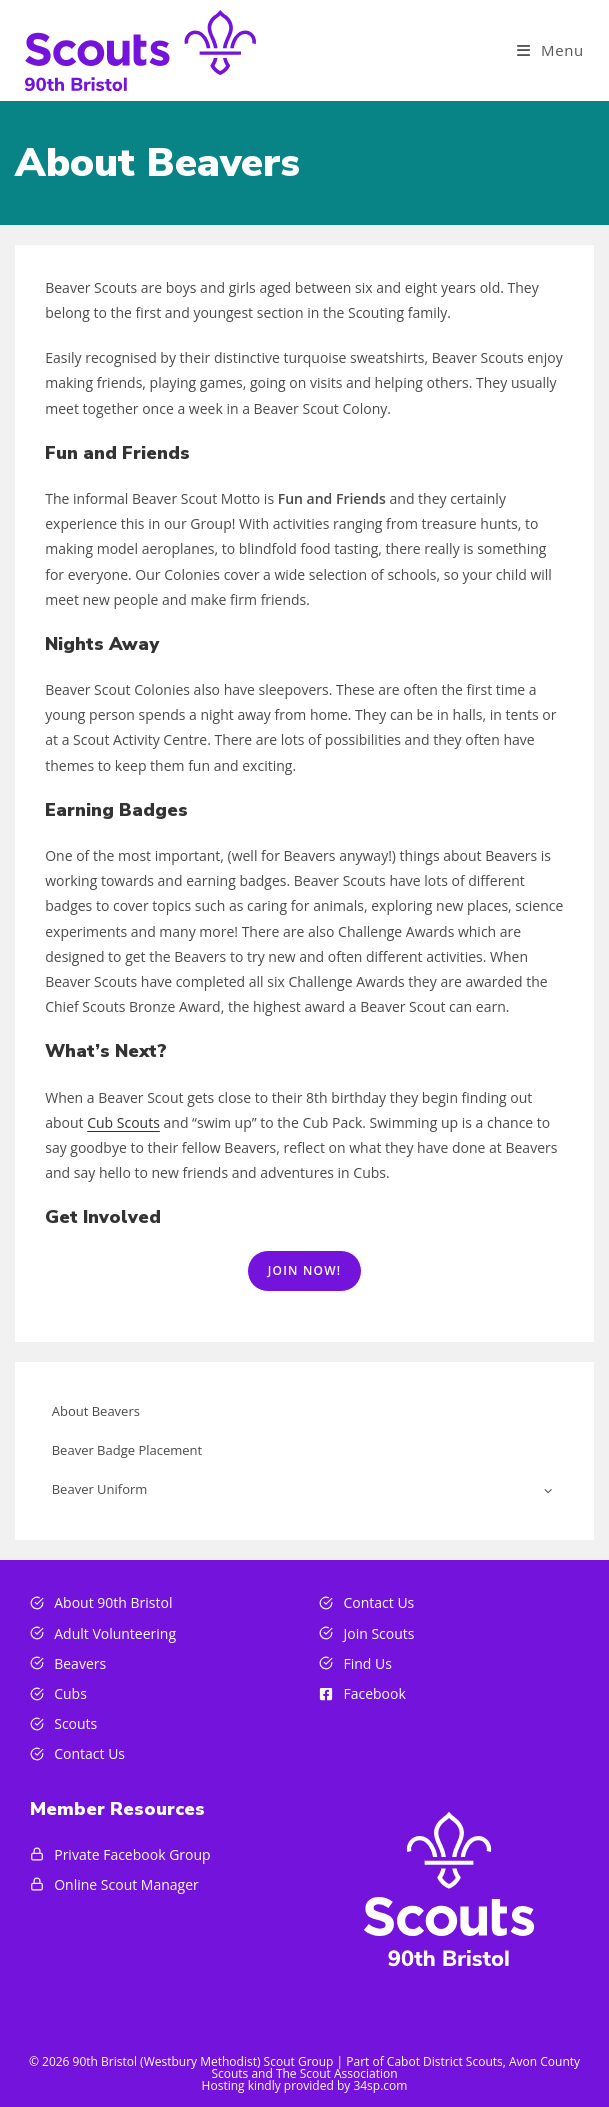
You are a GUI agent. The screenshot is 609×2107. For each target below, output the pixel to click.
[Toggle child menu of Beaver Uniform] (548, 1489)
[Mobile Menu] (550, 50)
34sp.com (380, 2085)
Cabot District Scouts (445, 2061)
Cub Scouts (123, 1122)
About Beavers (96, 1411)
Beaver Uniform (100, 1489)
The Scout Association (337, 2073)
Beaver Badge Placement (127, 1450)
